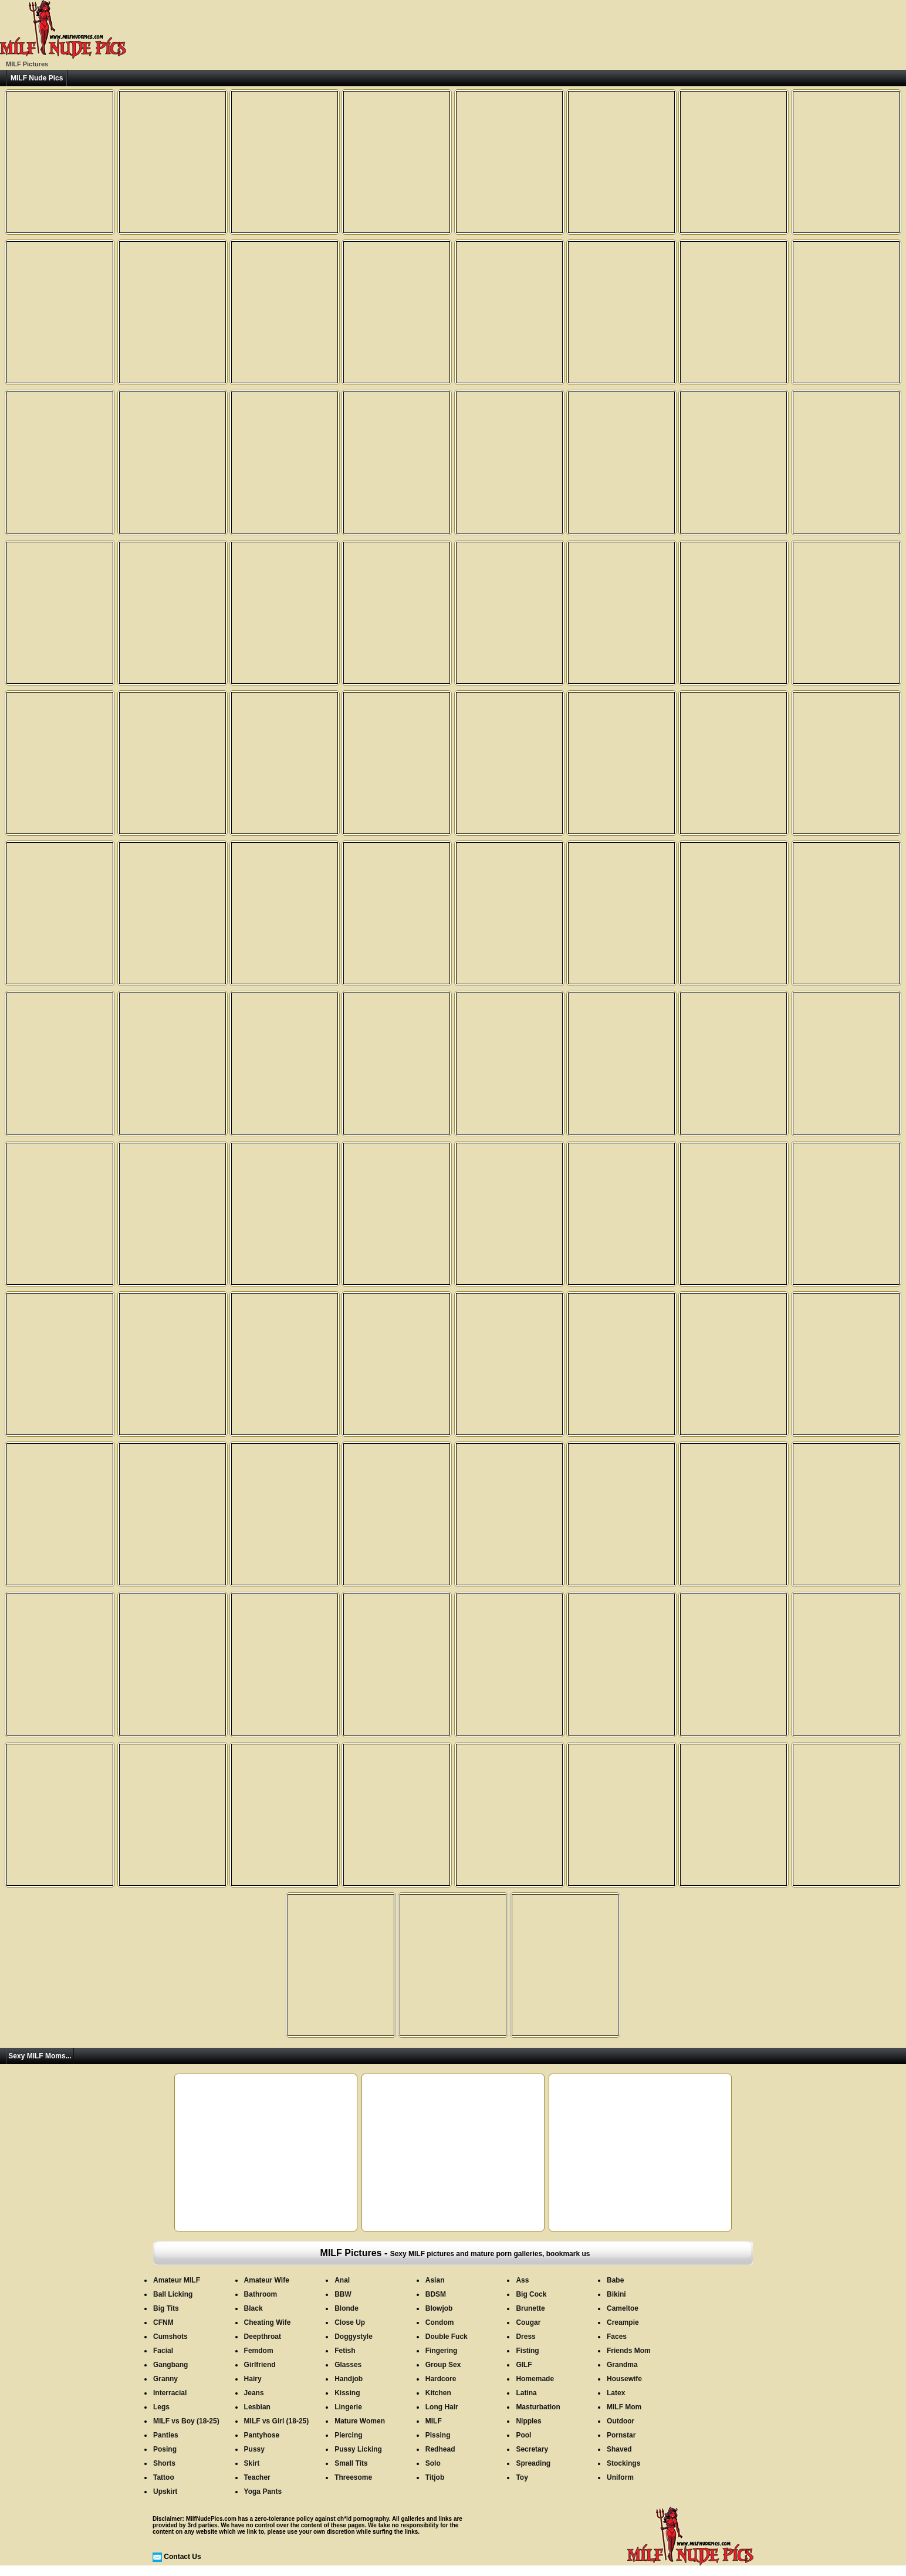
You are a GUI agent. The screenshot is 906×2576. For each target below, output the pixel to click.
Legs (161, 2407)
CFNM (163, 2322)
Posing (165, 2449)
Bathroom (261, 2294)
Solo (433, 2463)
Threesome (353, 2477)
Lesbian (257, 2407)
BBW (342, 2294)
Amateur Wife (266, 2280)
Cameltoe (622, 2308)
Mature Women (359, 2421)
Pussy (254, 2449)
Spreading (533, 2463)
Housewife (624, 2379)
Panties (165, 2435)
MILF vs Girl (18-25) (276, 2421)
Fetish (344, 2351)
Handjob (348, 2379)
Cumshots (170, 2336)
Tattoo (163, 2477)
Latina (526, 2393)
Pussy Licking (358, 2449)
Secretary (532, 2449)
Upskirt (165, 2491)
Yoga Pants (263, 2491)
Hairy (253, 2379)
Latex (616, 2393)
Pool (523, 2435)
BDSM (435, 2294)
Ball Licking (172, 2294)
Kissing (347, 2393)
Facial (163, 2351)
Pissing (438, 2435)
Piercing (348, 2435)
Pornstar (621, 2435)
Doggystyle (353, 2336)
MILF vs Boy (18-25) (186, 2421)
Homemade (535, 2379)
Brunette (530, 2308)
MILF (433, 2421)
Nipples (528, 2421)
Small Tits (350, 2463)
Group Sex (443, 2365)
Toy (522, 2477)
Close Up (349, 2322)
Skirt (252, 2463)
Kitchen (438, 2393)
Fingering (441, 2351)
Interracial (170, 2393)
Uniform (620, 2477)
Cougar (528, 2322)
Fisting (527, 2351)
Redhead (440, 2449)
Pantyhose (262, 2435)
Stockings (623, 2463)
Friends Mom (629, 2351)
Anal (342, 2280)
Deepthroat (262, 2336)
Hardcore (441, 2379)
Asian (435, 2280)
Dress (525, 2336)
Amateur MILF (176, 2280)
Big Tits (166, 2308)
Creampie (623, 2322)
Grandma (622, 2365)
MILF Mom (624, 2407)
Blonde (346, 2308)
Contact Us (182, 2557)
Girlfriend (260, 2365)
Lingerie (348, 2407)
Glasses (347, 2365)
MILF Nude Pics (37, 78)
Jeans (254, 2393)
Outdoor (620, 2421)
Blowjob (439, 2308)
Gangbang (170, 2365)
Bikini (616, 2294)
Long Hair (441, 2407)
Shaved (619, 2449)
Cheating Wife (267, 2322)
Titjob (434, 2477)
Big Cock (531, 2294)
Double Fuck (446, 2336)
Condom (439, 2322)
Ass (522, 2280)
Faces (617, 2336)
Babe (615, 2280)
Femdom (258, 2351)
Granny (165, 2379)
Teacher (257, 2477)
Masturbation (538, 2407)
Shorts (164, 2463)
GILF (524, 2365)
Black (253, 2308)
